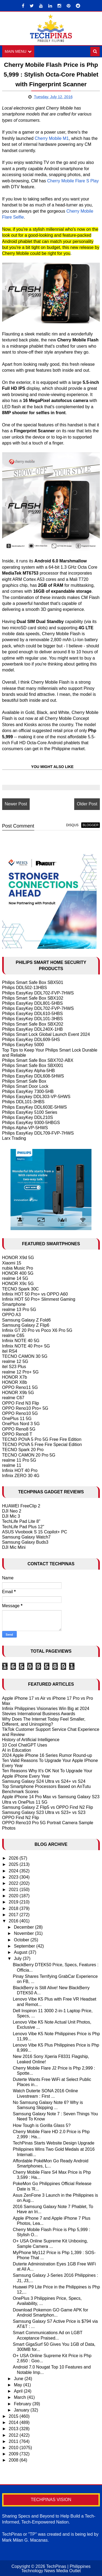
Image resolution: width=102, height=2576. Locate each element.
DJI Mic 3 (11, 1516)
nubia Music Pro (17, 1268)
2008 (14, 2460)
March (20, 2397)
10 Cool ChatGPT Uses (24, 1745)
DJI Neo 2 (11, 1511)
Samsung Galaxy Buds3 (25, 1542)
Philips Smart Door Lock (25, 1086)
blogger (90, 825)
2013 (14, 2428)
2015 (14, 2416)
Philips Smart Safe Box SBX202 (32, 1024)
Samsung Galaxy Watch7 (26, 1537)
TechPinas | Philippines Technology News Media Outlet (56, 2568)
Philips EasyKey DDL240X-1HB (32, 1029)
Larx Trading (14, 1138)
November (24, 1933)
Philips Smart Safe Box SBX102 (32, 998)
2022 (14, 1883)
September (25, 1946)
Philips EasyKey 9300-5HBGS (31, 1122)
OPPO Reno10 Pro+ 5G (25, 1408)
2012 (14, 2435)
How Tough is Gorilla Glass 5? (42, 2125)
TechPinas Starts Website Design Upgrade (53, 2143)
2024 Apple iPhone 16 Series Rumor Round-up (47, 1755)
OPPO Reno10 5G (20, 1413)
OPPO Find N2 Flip (20, 1817)
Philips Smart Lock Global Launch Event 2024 (46, 1034)
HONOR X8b (14, 1382)
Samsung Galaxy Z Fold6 (26, 1320)
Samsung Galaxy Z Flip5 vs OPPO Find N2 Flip (47, 1807)
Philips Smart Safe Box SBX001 (32, 1065)
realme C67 (13, 1397)
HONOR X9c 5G (18, 1283)
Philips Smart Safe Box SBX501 (32, 982)
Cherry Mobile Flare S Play (73, 181)
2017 (14, 1914)
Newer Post (16, 804)
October (22, 1940)
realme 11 (11, 1465)
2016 (14, 1921)
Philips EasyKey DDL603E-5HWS (34, 1107)
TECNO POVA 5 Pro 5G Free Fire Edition (41, 1439)
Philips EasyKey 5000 (23, 1044)
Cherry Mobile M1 (52, 138)
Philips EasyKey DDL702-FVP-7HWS (38, 993)
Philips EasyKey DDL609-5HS (31, 1039)
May (18, 2385)
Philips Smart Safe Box (24, 1081)
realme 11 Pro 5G (19, 1460)
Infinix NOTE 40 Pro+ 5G (26, 1346)
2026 (14, 1858)
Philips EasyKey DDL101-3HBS (32, 1018)
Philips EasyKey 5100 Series (29, 1112)
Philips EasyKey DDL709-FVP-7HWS (38, 1133)
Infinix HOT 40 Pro (20, 1470)
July (18, 1958)
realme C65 (13, 1335)
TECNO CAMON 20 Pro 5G (28, 1455)
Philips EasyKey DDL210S (27, 1117)
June (19, 2378)
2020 (14, 1895)
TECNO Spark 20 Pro (23, 1449)
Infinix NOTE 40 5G (21, 1340)
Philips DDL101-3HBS (23, 1101)
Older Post (87, 804)
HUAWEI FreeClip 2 (21, 1506)
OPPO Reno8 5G (19, 1429)
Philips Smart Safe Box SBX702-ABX (37, 1060)
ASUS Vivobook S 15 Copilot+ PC (34, 1532)
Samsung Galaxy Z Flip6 (25, 1325)
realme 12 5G (15, 1361)
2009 (14, 2454)
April (18, 2391)
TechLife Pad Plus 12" (23, 1526)
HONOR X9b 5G (18, 1392)
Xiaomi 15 (11, 1263)
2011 (14, 2441)
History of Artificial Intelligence (31, 1739)
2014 (14, 2422)
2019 (14, 1902)
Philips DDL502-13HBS (24, 987)
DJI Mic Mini (14, 1547)
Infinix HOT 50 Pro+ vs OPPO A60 (35, 1294)
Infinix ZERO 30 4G (21, 1475)
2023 (14, 1877)
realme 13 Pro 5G (19, 1309)
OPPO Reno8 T (17, 1434)
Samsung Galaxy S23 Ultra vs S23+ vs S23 (44, 1812)
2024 (14, 1871)
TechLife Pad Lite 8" (21, 1521)
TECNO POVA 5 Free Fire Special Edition (42, 1444)
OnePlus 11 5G (17, 1418)
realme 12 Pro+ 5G (20, 1372)
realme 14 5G (15, 1278)
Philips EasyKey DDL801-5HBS (32, 1003)
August (21, 1952)
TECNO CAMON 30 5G (24, 1356)
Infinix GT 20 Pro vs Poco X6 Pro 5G (37, 1330)
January (22, 2410)
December (24, 1927)
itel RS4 (9, 1351)
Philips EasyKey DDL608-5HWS (33, 1076)
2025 (14, 1864)
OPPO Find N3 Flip (20, 1403)
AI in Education (16, 1750)
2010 (14, 2447)
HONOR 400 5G (17, 1273)
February (23, 2404)
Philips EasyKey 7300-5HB (28, 1091)
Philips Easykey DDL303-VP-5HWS (36, 1096)
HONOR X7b (14, 1377)
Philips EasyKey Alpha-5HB (28, 1070)
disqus (72, 825)
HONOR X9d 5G (18, 1257)
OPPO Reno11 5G (20, 1387)
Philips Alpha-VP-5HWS (25, 1127)
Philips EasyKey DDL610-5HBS (32, 1013)
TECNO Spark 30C (20, 1289)
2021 (14, 1889)
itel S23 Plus (14, 1366)
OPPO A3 (11, 1314)
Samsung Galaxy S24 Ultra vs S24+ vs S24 (44, 1781)
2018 (14, 1908)
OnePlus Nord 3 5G (21, 1423)
